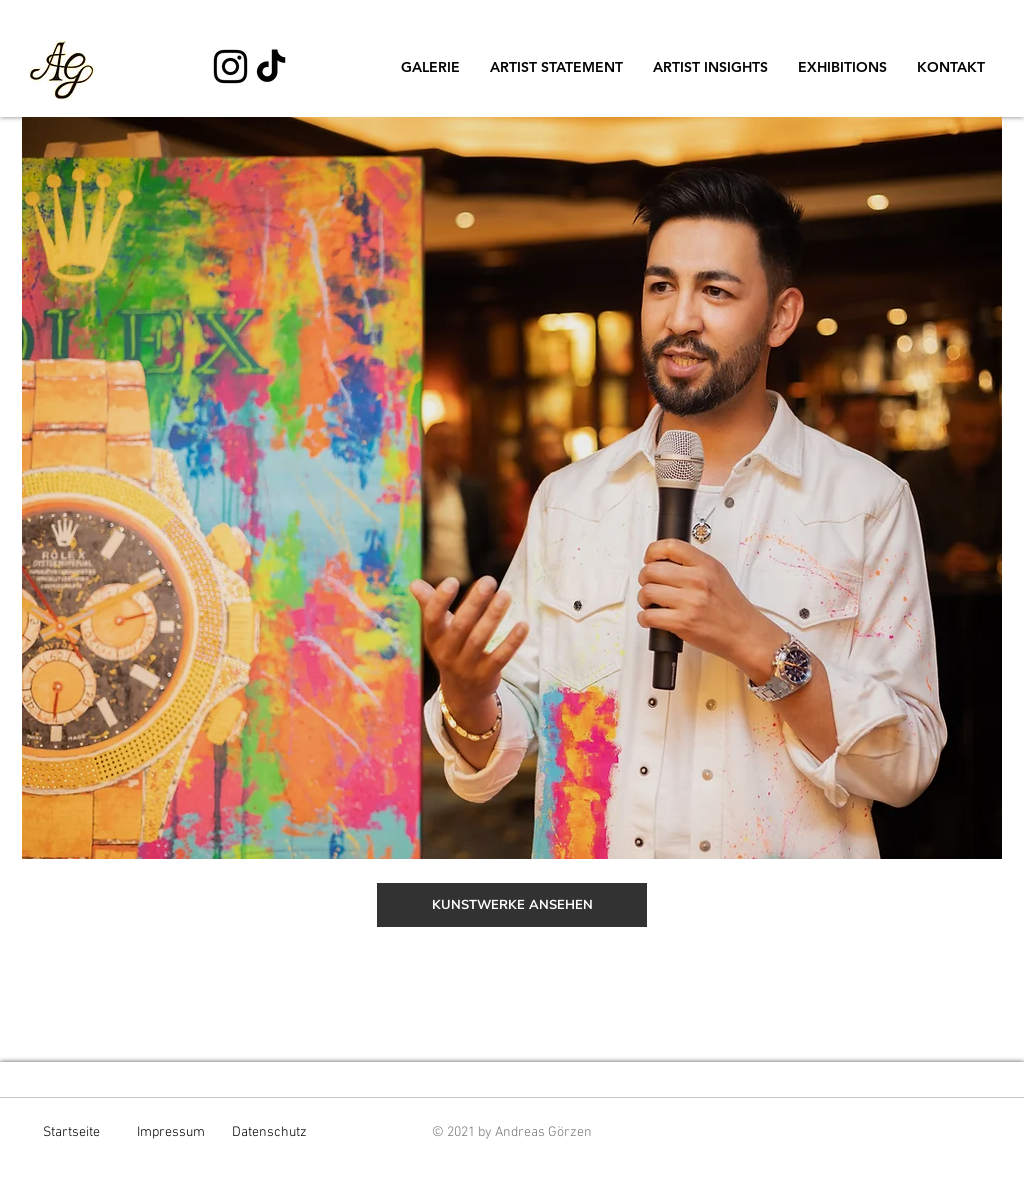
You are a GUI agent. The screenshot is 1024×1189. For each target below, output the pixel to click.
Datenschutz (269, 1132)
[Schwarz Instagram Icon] (230, 66)
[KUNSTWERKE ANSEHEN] (512, 905)
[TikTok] (271, 68)
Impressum (171, 1132)
